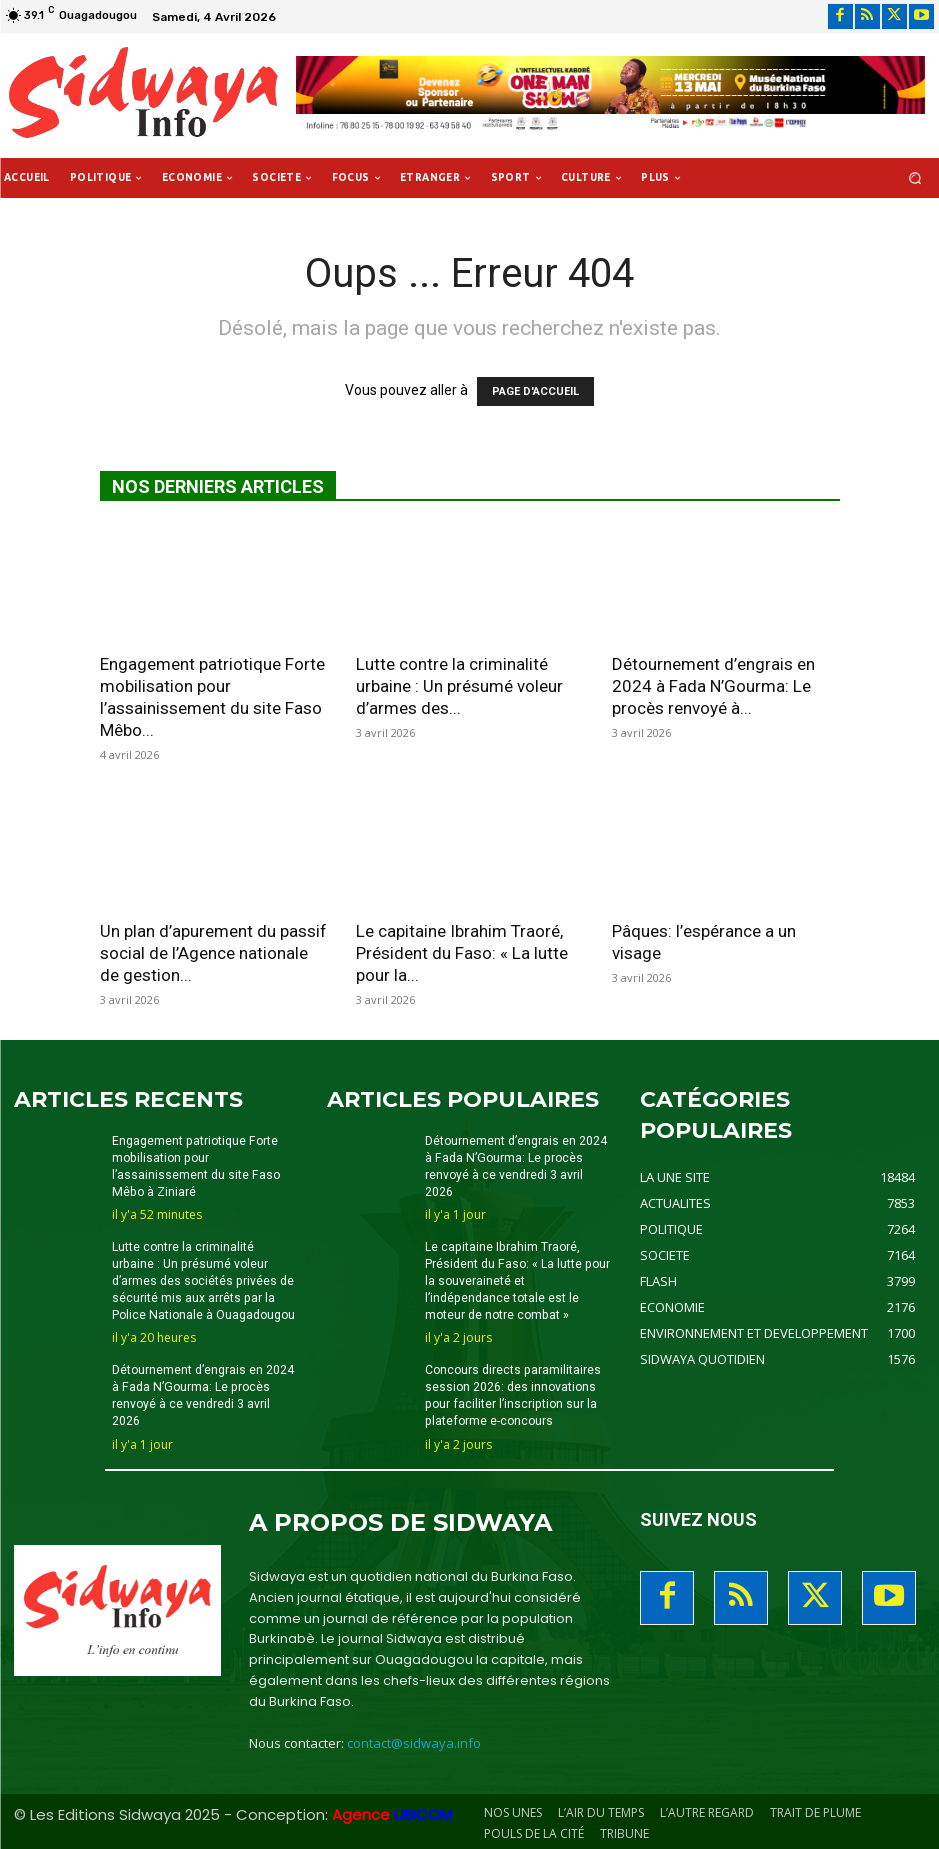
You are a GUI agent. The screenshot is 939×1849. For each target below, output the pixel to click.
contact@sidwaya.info (414, 1740)
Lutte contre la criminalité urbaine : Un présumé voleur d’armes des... (459, 686)
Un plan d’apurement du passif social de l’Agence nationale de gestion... (213, 953)
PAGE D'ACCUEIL (535, 391)
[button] (915, 178)
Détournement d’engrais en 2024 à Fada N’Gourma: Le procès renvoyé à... (713, 686)
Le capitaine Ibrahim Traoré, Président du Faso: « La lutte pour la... (462, 953)
